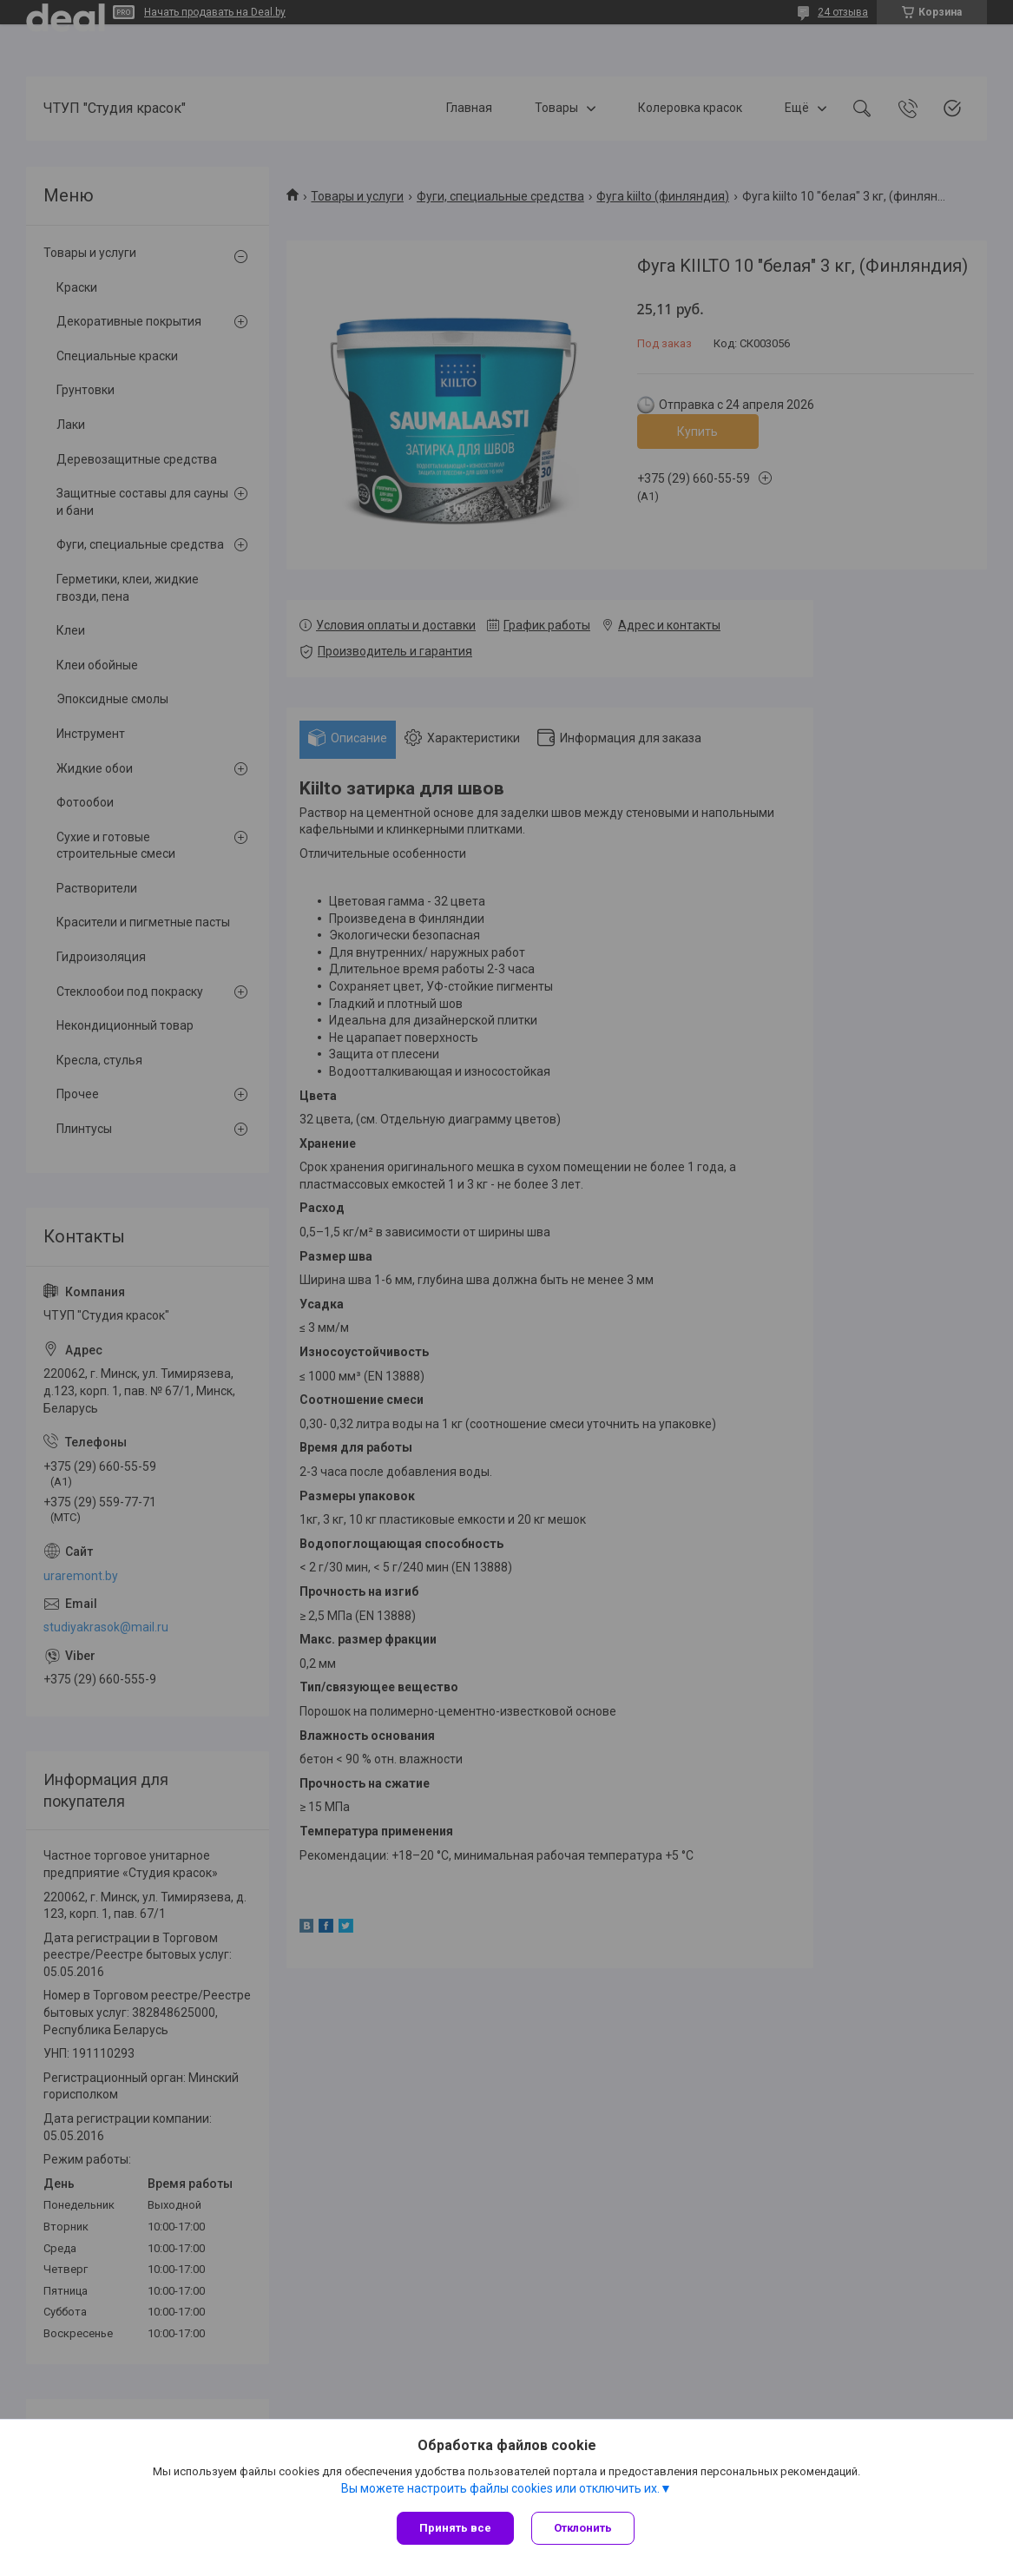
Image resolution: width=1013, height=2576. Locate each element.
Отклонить (583, 2527)
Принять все (455, 2527)
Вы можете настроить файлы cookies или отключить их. (500, 2488)
